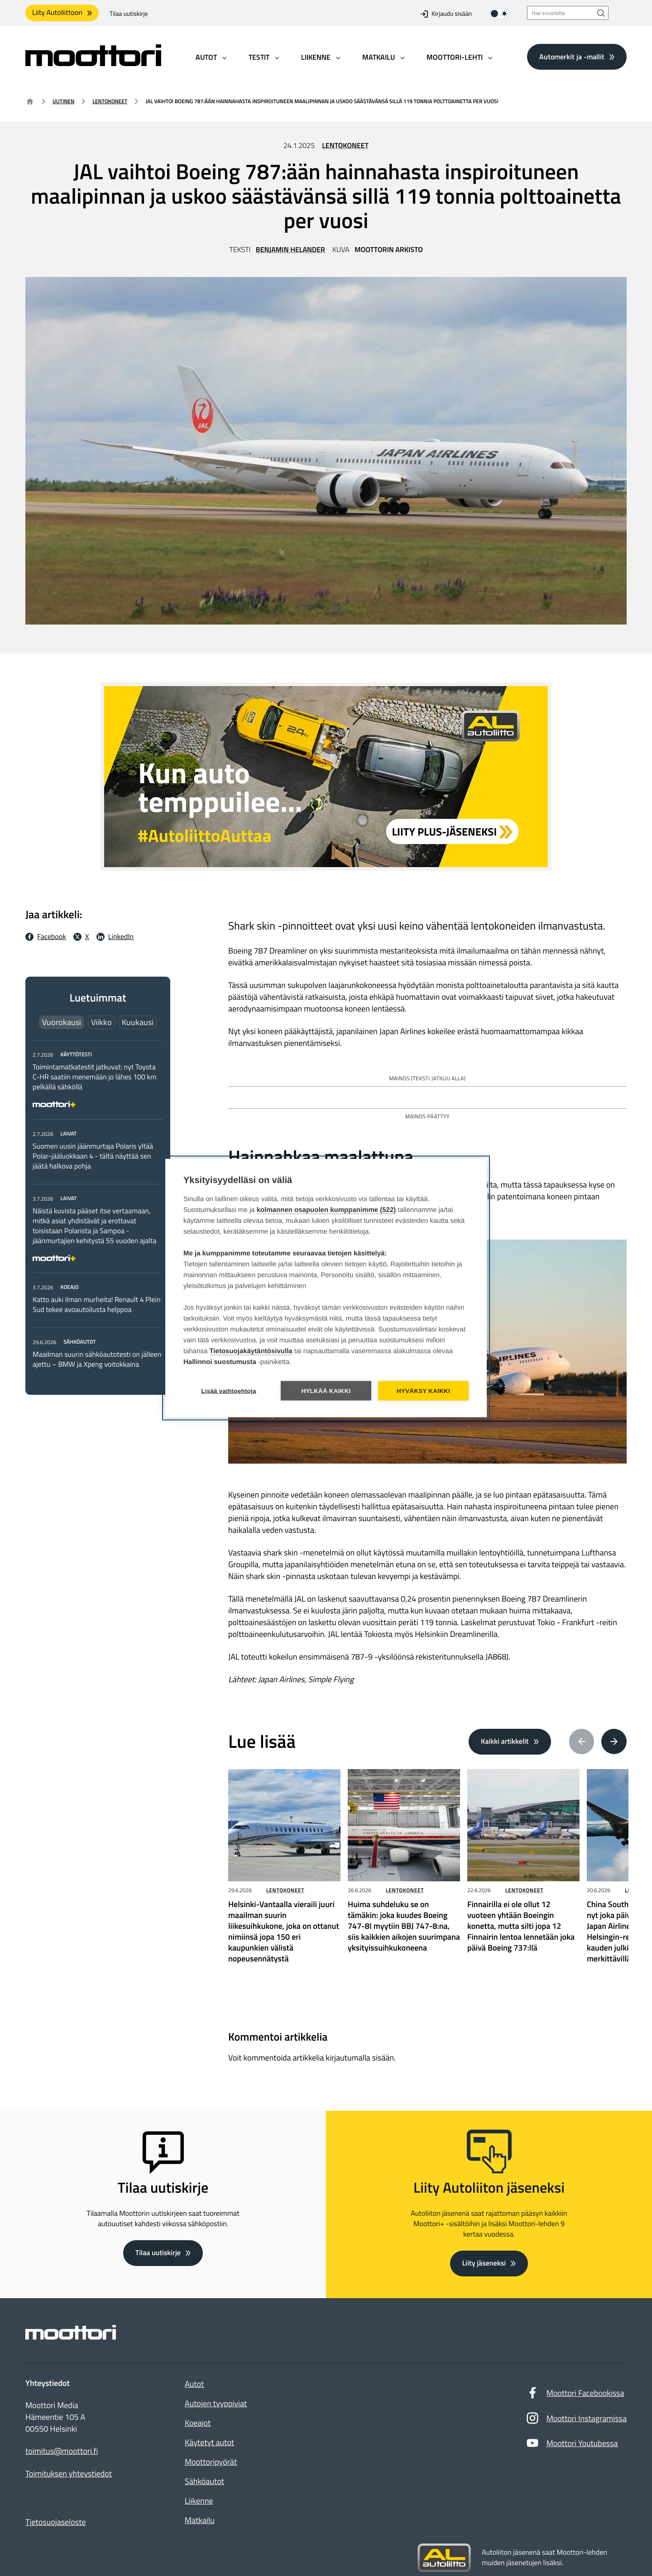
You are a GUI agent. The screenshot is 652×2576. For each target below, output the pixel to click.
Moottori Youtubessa (572, 2445)
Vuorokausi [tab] (61, 1022)
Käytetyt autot (209, 2442)
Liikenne (199, 2501)
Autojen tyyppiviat (216, 2403)
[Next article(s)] (614, 1741)
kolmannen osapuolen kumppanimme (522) (326, 1210)
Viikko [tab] (101, 1022)
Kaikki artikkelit (505, 1741)
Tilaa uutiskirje (129, 14)
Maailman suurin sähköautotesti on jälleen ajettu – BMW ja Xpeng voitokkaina (97, 1359)
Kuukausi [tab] (137, 1022)
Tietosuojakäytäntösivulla (251, 1351)
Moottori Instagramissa (576, 2420)
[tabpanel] (98, 1209)
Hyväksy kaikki (423, 1391)
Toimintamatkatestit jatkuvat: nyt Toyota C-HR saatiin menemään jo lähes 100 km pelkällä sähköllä (95, 1077)
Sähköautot (204, 2481)
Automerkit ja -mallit (571, 56)
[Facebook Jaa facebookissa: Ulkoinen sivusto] (45, 936)
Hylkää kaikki (325, 1391)
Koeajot (198, 2423)
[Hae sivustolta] (601, 13)
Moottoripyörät (211, 2462)
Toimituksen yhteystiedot (68, 2474)
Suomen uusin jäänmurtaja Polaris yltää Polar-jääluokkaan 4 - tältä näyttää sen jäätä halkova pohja (93, 1156)
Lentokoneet (109, 101)
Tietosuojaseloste (55, 2522)
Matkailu (200, 2520)
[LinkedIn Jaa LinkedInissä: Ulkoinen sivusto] (115, 936)
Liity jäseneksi (484, 2263)
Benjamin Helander (290, 249)
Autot (194, 2384)
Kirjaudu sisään (446, 14)
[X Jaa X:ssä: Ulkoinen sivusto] (81, 936)
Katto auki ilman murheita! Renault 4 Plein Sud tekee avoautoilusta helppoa (96, 1304)
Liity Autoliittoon (57, 12)
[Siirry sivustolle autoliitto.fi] (444, 2557)
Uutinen (63, 101)
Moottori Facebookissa (575, 2395)
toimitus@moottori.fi (61, 2451)
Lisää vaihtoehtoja (228, 1391)
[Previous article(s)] (581, 1741)
